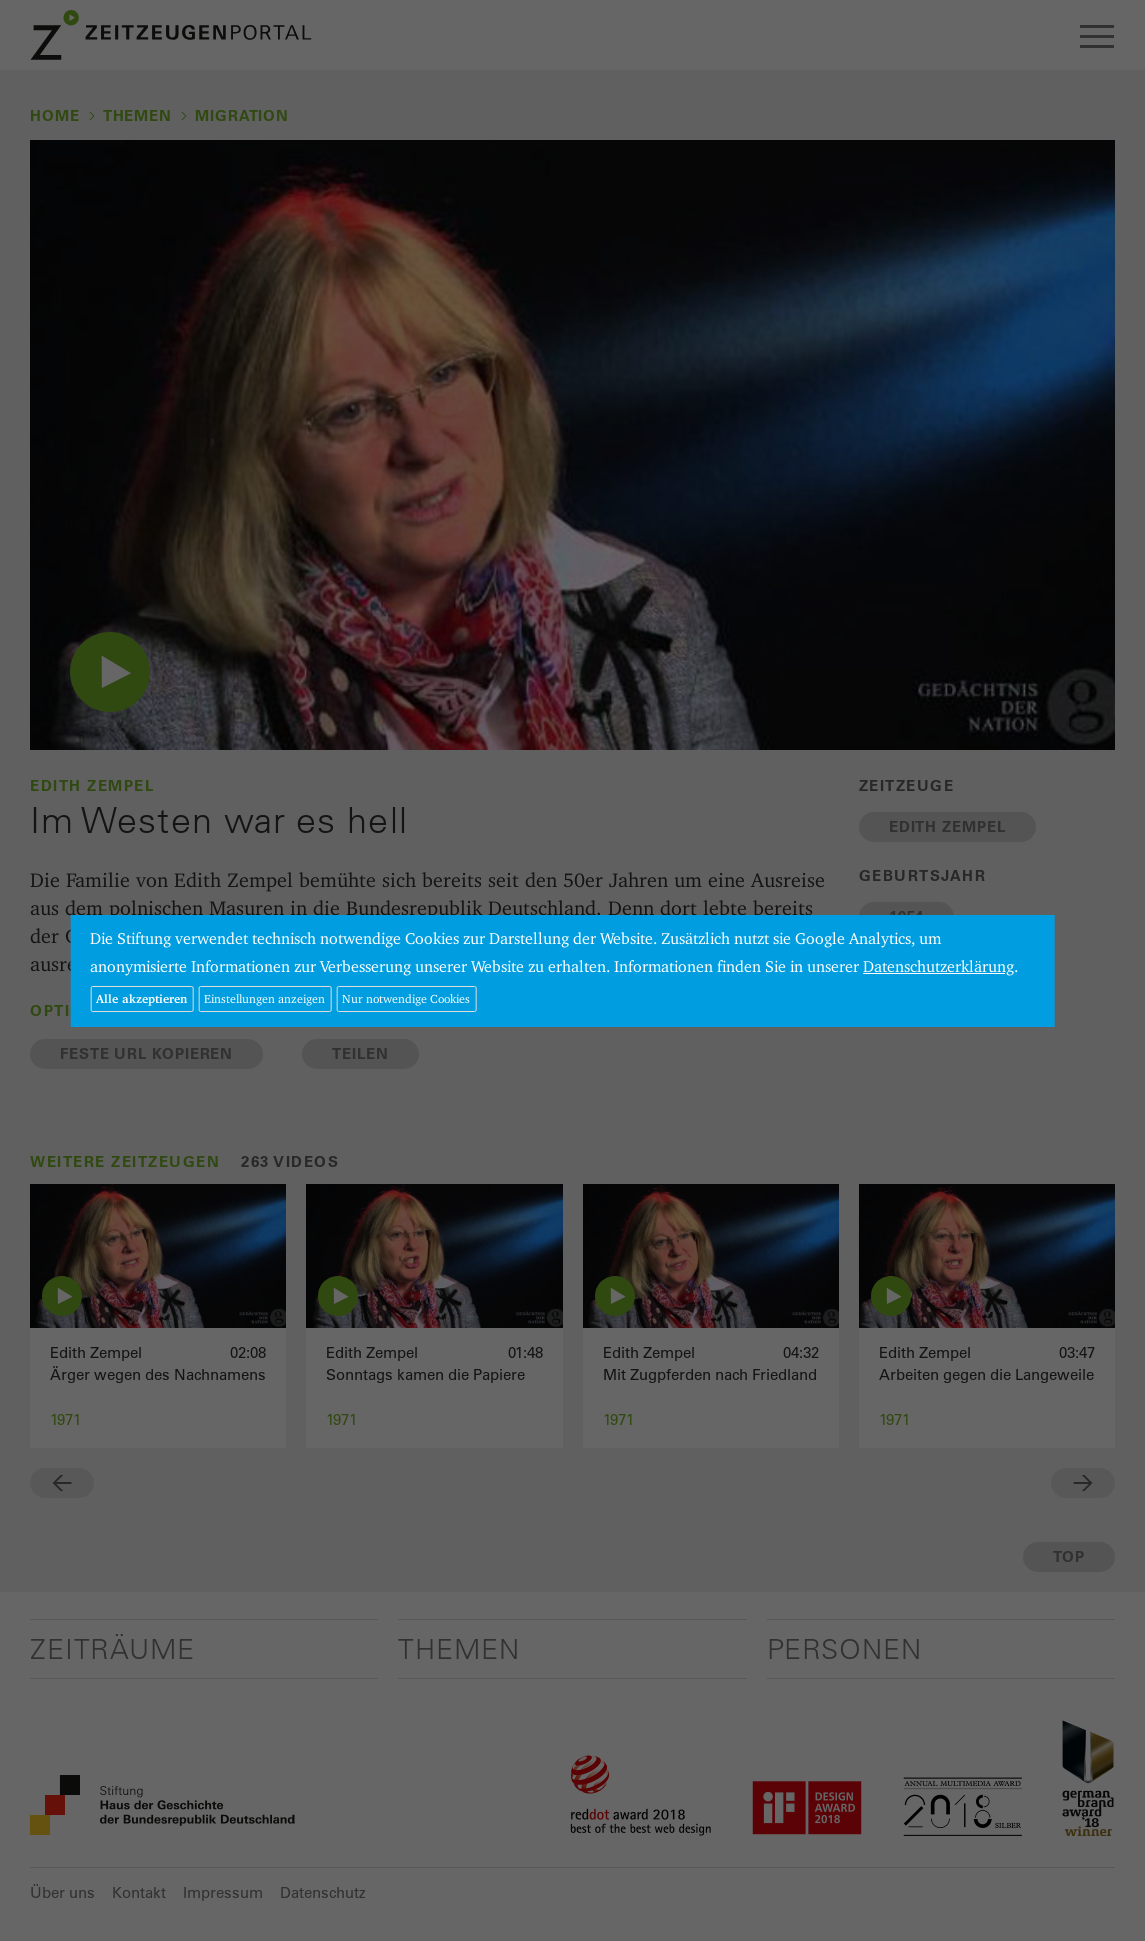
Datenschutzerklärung (938, 966)
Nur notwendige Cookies (406, 998)
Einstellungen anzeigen (264, 998)
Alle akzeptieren (141, 998)
